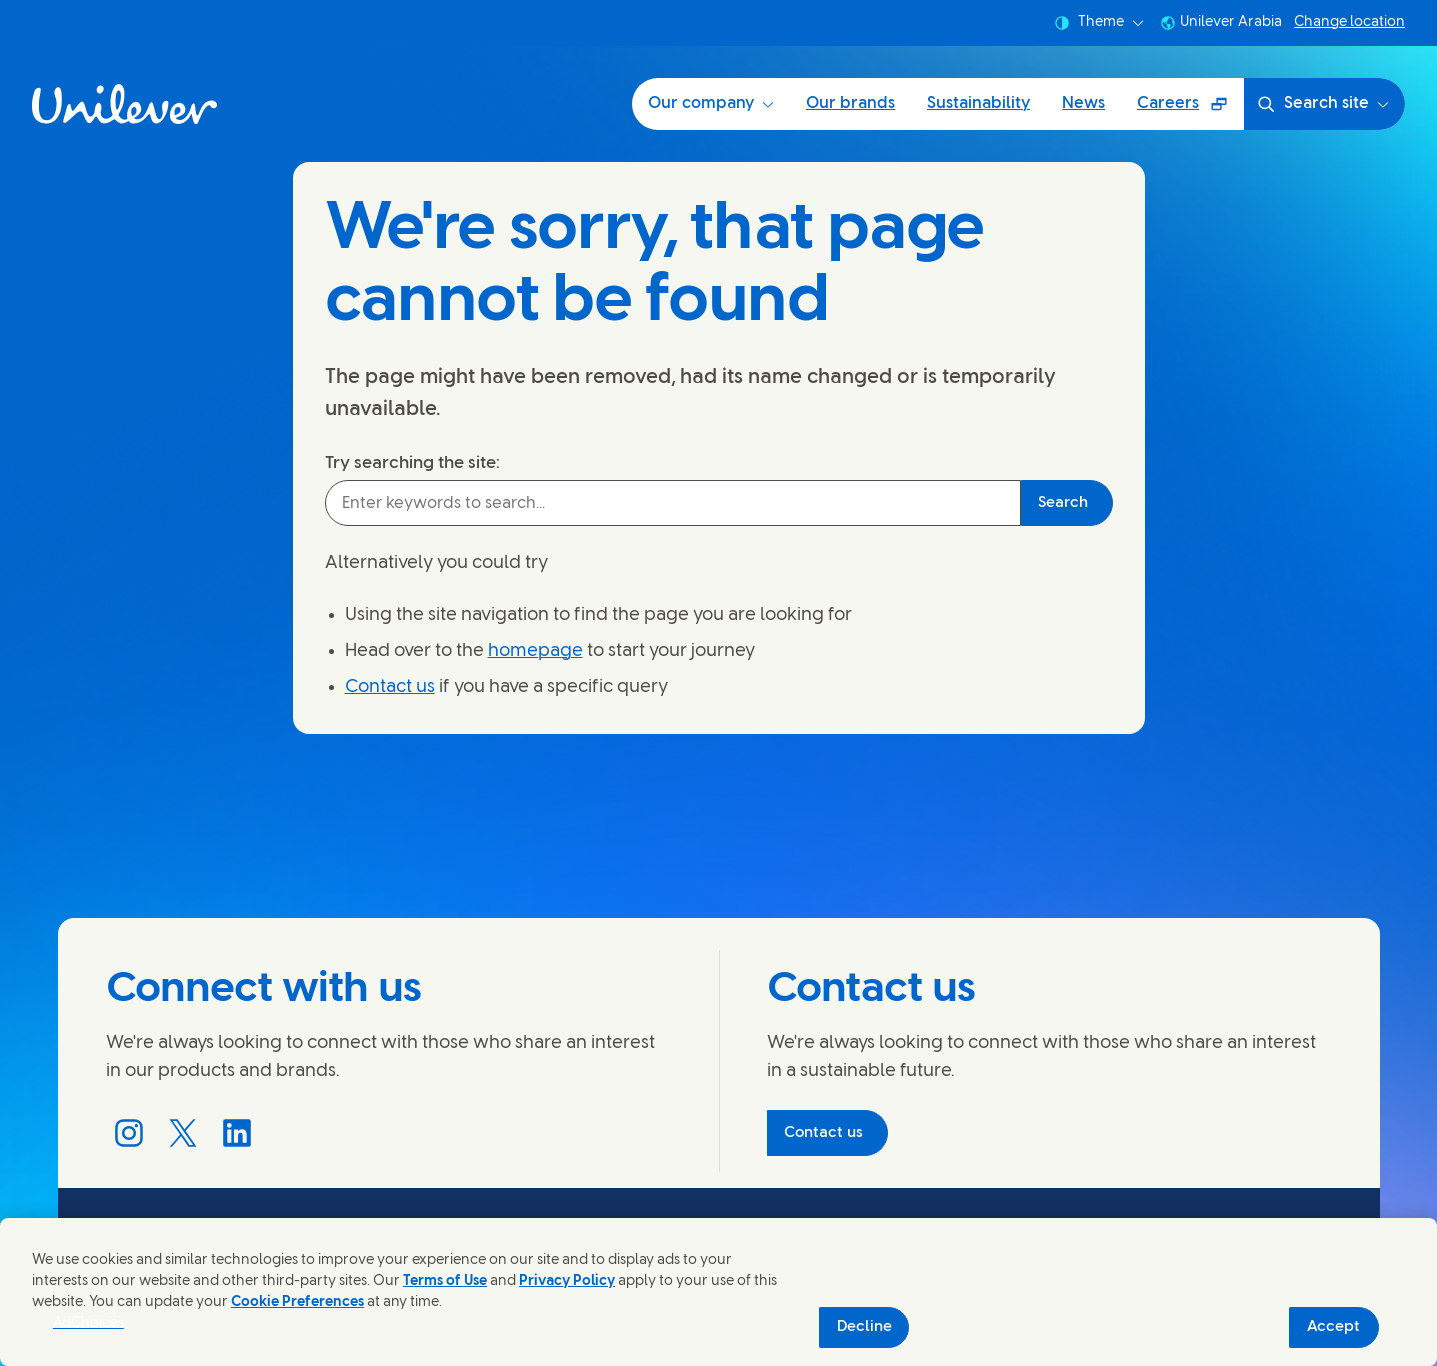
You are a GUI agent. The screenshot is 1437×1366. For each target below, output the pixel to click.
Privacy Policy (567, 1281)
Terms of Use (445, 1281)
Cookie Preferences (297, 1302)
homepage (535, 651)
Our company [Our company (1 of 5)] (711, 103)
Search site (1322, 104)
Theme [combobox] (1099, 23)
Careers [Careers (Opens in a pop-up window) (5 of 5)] (1190, 110)
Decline (864, 1327)
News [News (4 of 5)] (1083, 103)
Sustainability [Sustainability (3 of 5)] (978, 103)
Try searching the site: (412, 463)
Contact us (390, 687)
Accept (1333, 1327)
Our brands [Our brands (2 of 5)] (850, 103)
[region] (718, 1292)
